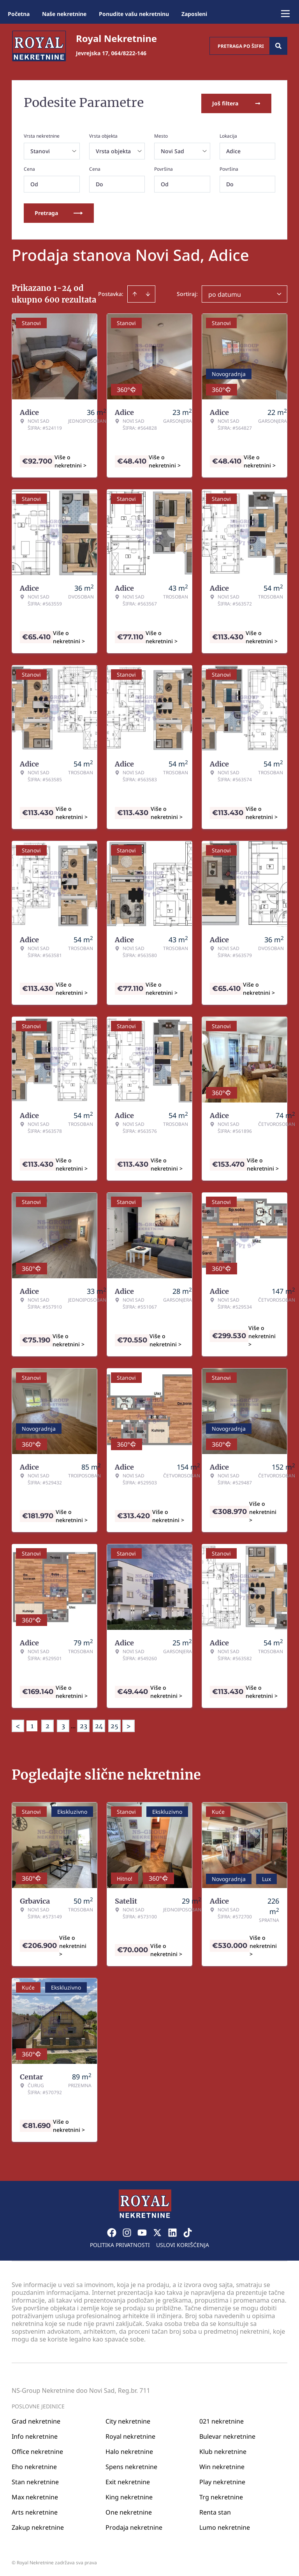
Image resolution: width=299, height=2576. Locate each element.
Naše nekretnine (64, 14)
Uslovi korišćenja (182, 2243)
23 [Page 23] (83, 1724)
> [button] (128, 1724)
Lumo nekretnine (224, 2525)
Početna (19, 14)
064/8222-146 (128, 53)
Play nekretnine (222, 2480)
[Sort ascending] (135, 292)
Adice (233, 149)
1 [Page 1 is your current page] (32, 1724)
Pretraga (59, 211)
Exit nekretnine (128, 2480)
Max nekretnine (35, 2495)
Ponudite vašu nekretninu (134, 14)
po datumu (224, 293)
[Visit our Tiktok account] (187, 2230)
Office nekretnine (37, 2449)
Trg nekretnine (221, 2495)
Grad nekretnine (36, 2419)
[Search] (278, 46)
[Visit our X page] (157, 2230)
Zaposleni (194, 14)
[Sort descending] (148, 292)
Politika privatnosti (120, 2243)
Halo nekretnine (129, 2449)
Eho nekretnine (34, 2464)
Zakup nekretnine (38, 2525)
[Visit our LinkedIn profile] (172, 2230)
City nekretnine (128, 2419)
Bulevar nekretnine (227, 2434)
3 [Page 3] (63, 1724)
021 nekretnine (221, 2419)
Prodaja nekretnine (134, 2525)
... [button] (73, 1724)
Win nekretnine (221, 2464)
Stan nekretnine (35, 2480)
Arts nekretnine (35, 2510)
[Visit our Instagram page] (127, 2230)
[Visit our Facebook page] (111, 2230)
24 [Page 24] (99, 1724)
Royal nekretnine (130, 2434)
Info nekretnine (35, 2434)
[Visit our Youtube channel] (142, 2230)
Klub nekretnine (222, 2449)
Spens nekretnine (131, 2464)
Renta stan (215, 2510)
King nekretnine (129, 2495)
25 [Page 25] (114, 1724)
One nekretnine (129, 2510)
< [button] (18, 1724)
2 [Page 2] (47, 1724)
